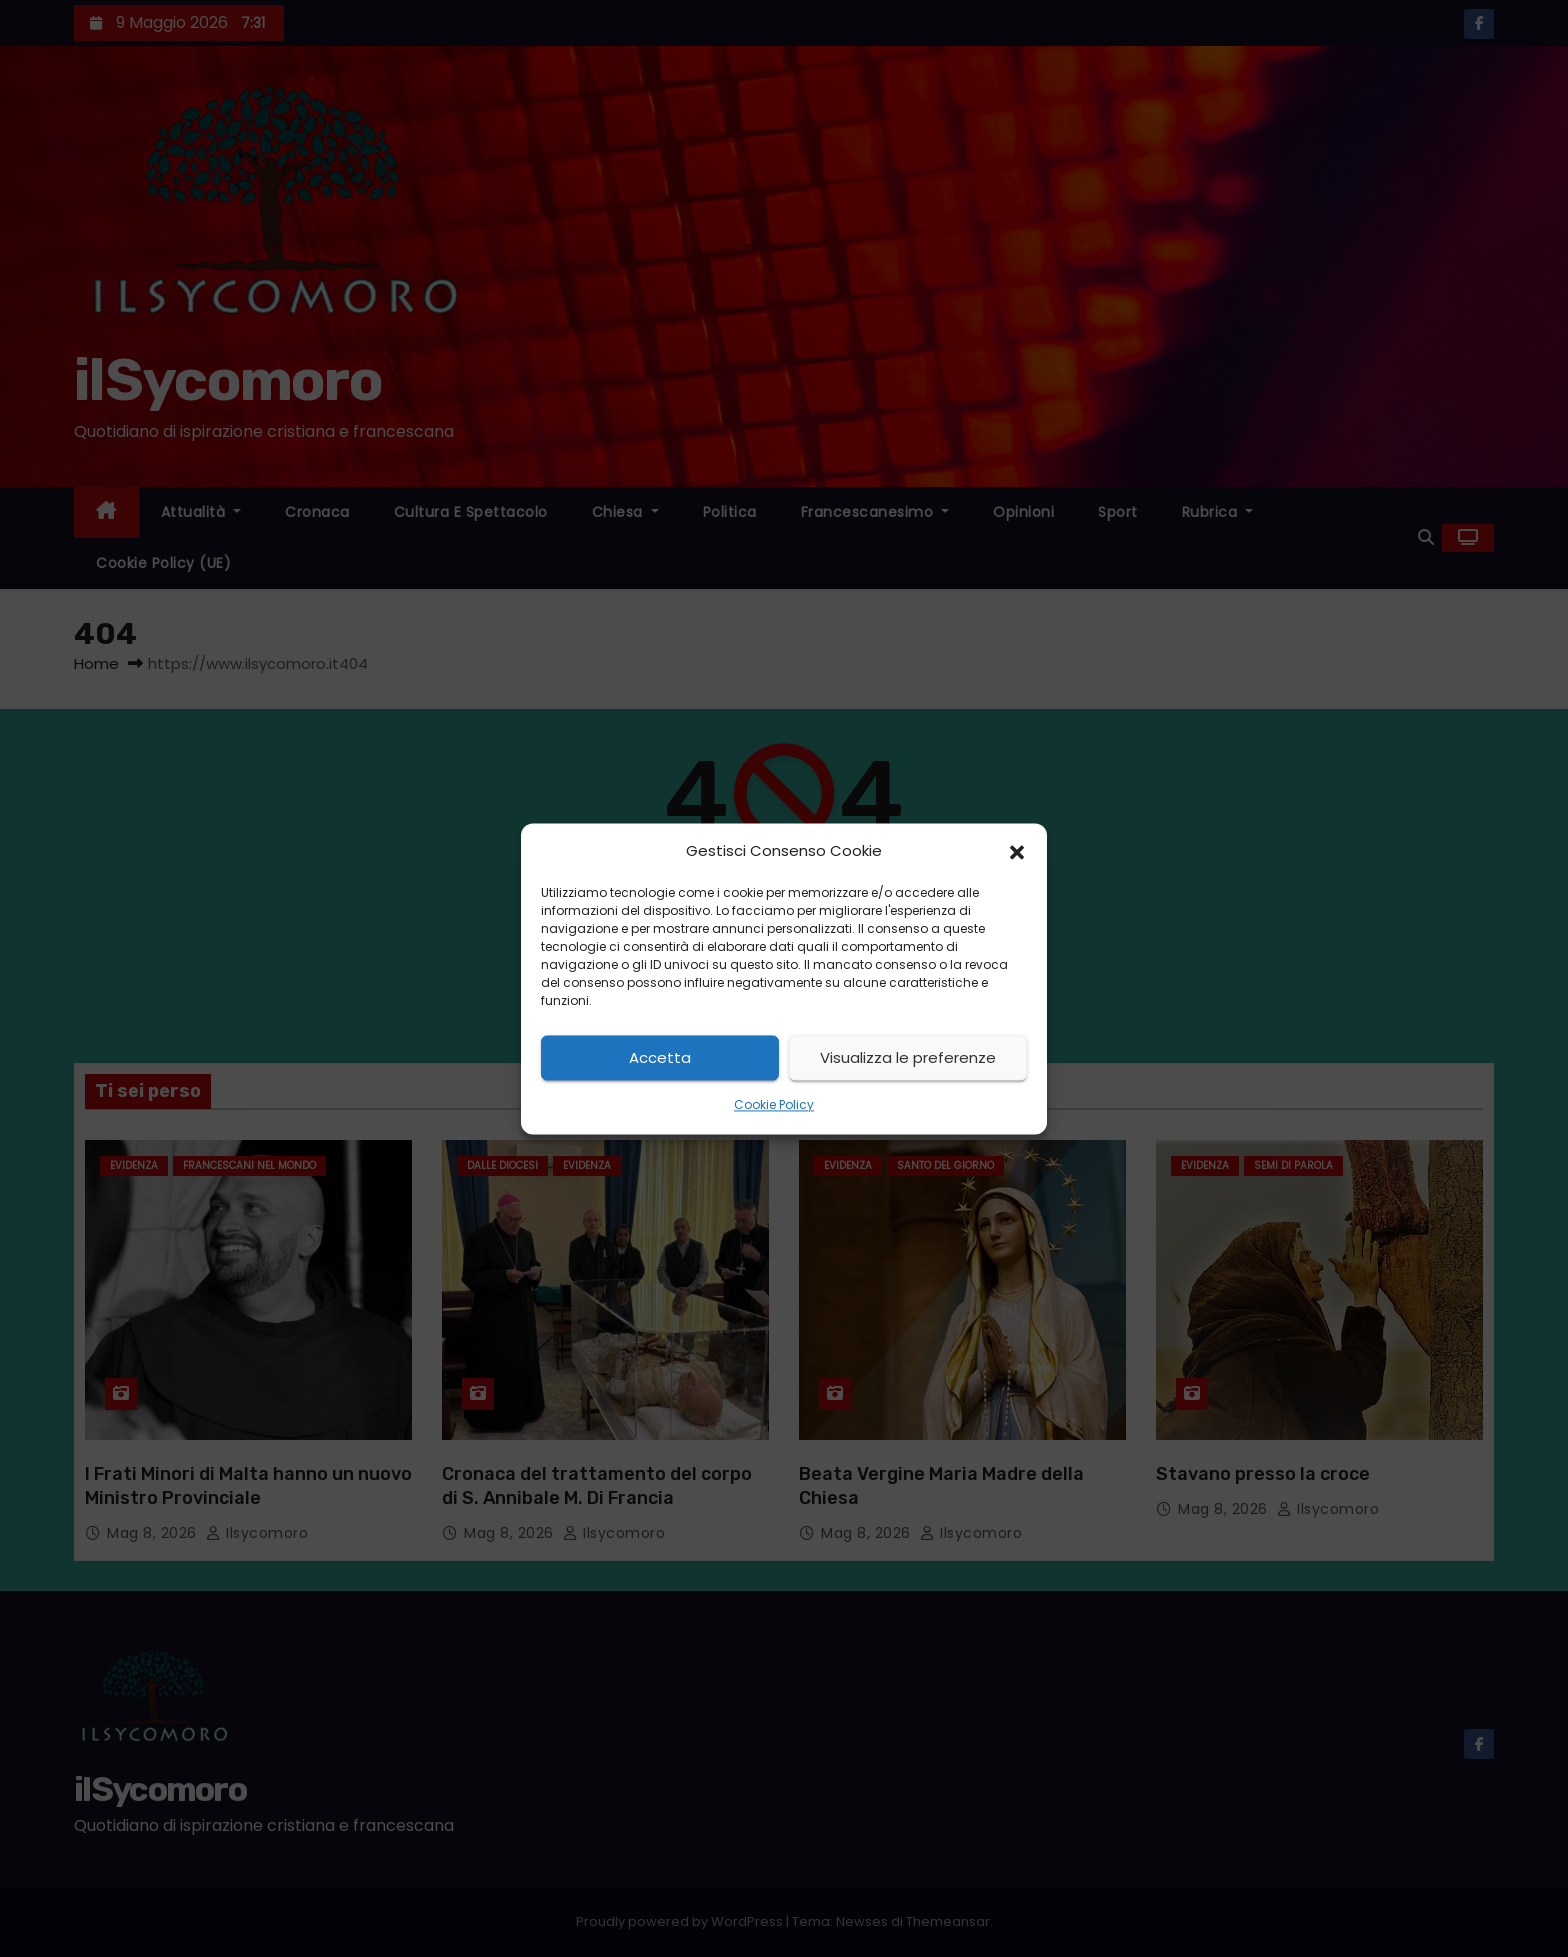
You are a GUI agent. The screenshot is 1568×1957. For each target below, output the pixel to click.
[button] (1017, 851)
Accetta (660, 1057)
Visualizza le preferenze (908, 1057)
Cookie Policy (774, 1105)
